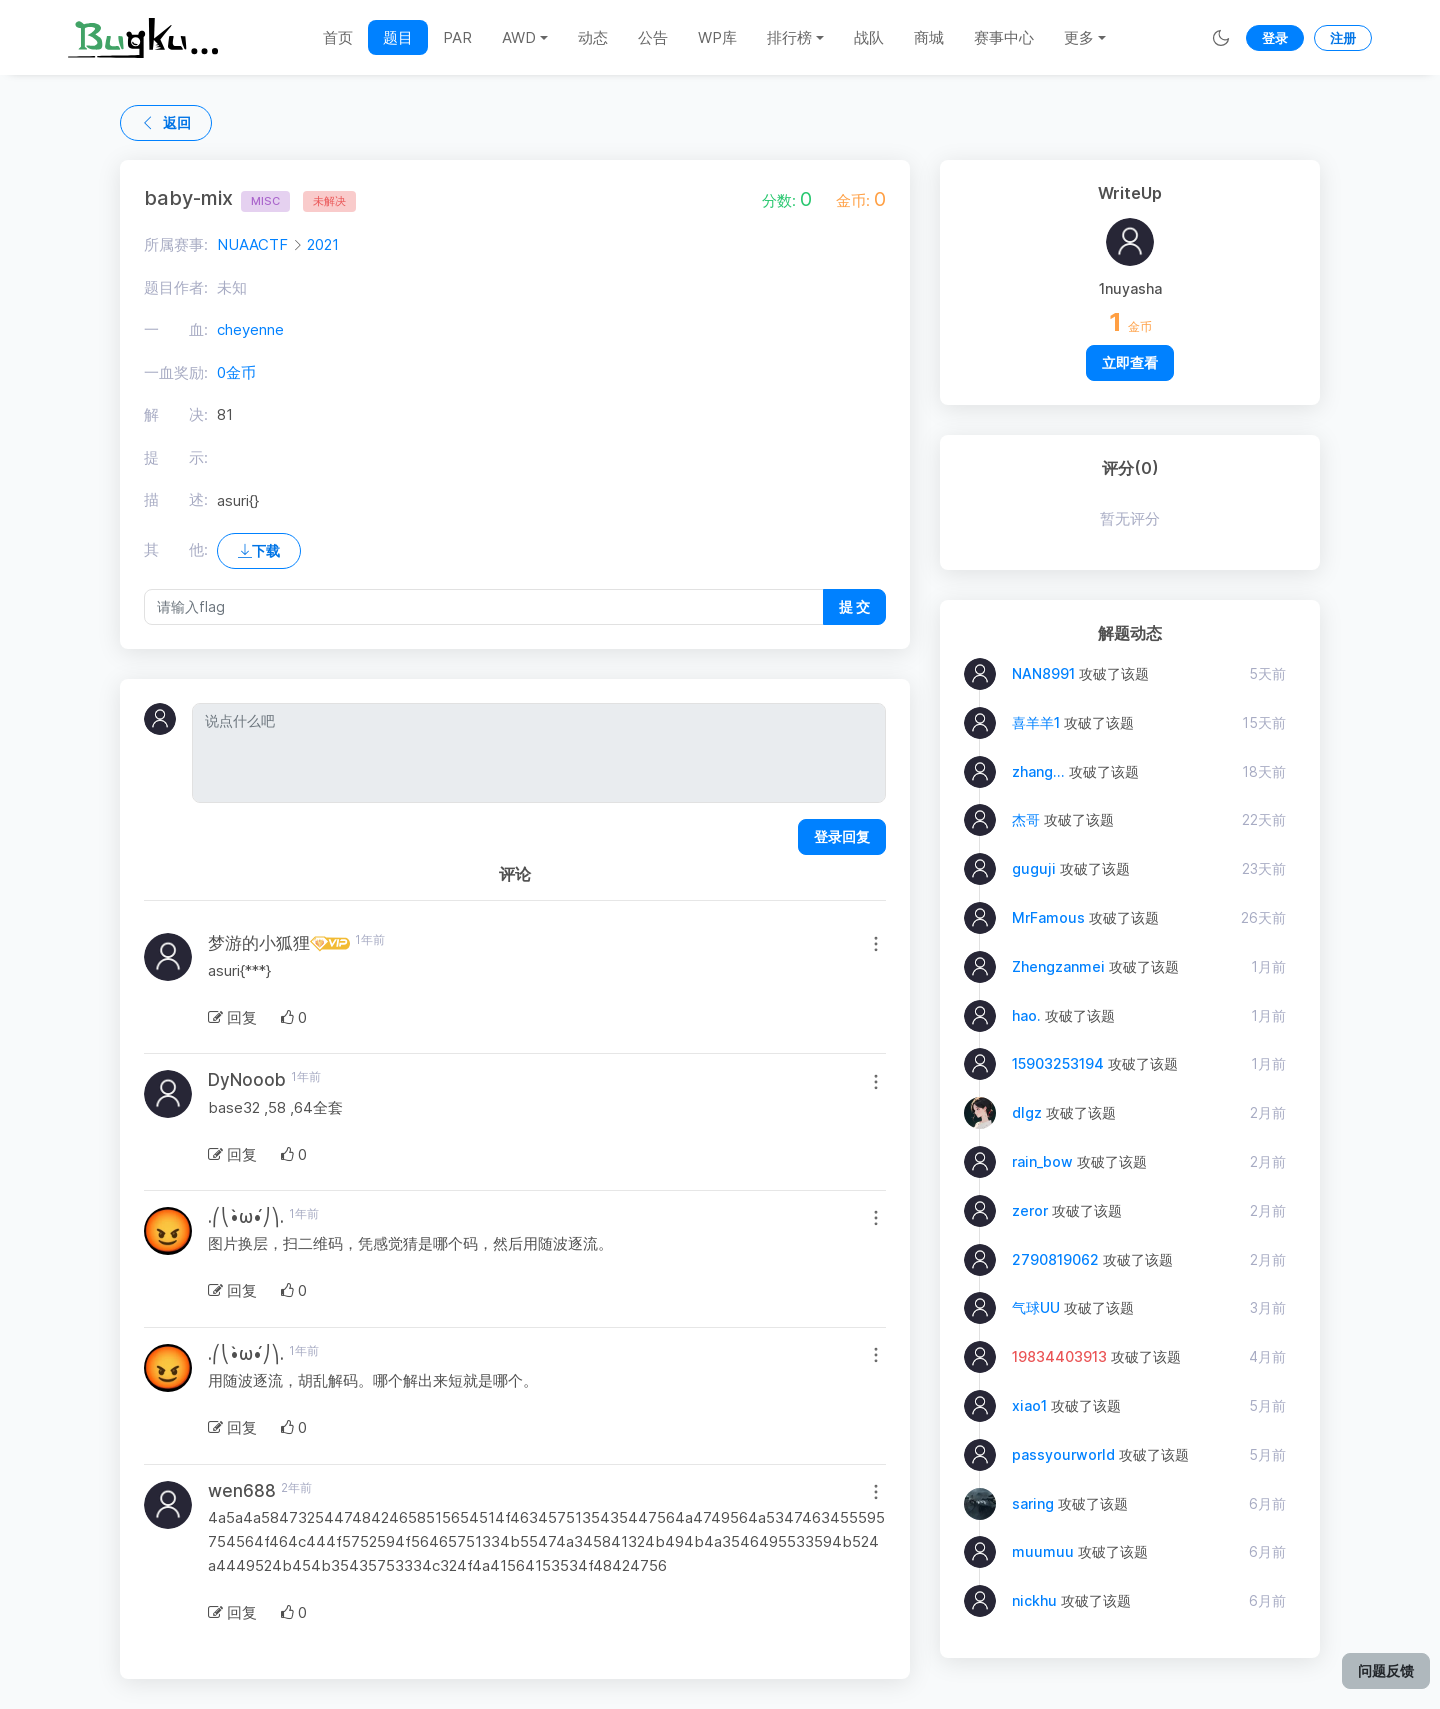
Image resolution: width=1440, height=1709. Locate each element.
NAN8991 (1043, 673)
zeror (1030, 1210)
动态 (593, 37)
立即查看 (1130, 362)
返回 (166, 122)
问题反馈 (1386, 1670)
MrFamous (1048, 917)
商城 (929, 37)
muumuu (1043, 1551)
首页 (338, 37)
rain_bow (1042, 1161)
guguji (1034, 868)
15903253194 (1058, 1063)
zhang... (1038, 771)
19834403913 (1059, 1356)
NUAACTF (252, 244)
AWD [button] (519, 37)
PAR (457, 37)
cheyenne (250, 329)
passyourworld (1063, 1454)
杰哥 (1026, 819)
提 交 (854, 606)
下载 (259, 550)
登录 (1275, 38)
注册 (1343, 38)
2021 (323, 244)
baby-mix (217, 198)
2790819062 (1055, 1259)
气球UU (1036, 1307)
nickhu (1034, 1600)
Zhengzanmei (1058, 966)
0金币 (236, 372)
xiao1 (1029, 1405)
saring (1033, 1503)
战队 (869, 37)
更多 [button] (1079, 37)
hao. (1026, 1015)
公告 (653, 37)
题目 (398, 37)
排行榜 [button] (789, 37)
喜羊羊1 (1036, 722)
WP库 (717, 37)
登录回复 (842, 836)
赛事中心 (1004, 37)
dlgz (1027, 1112)
